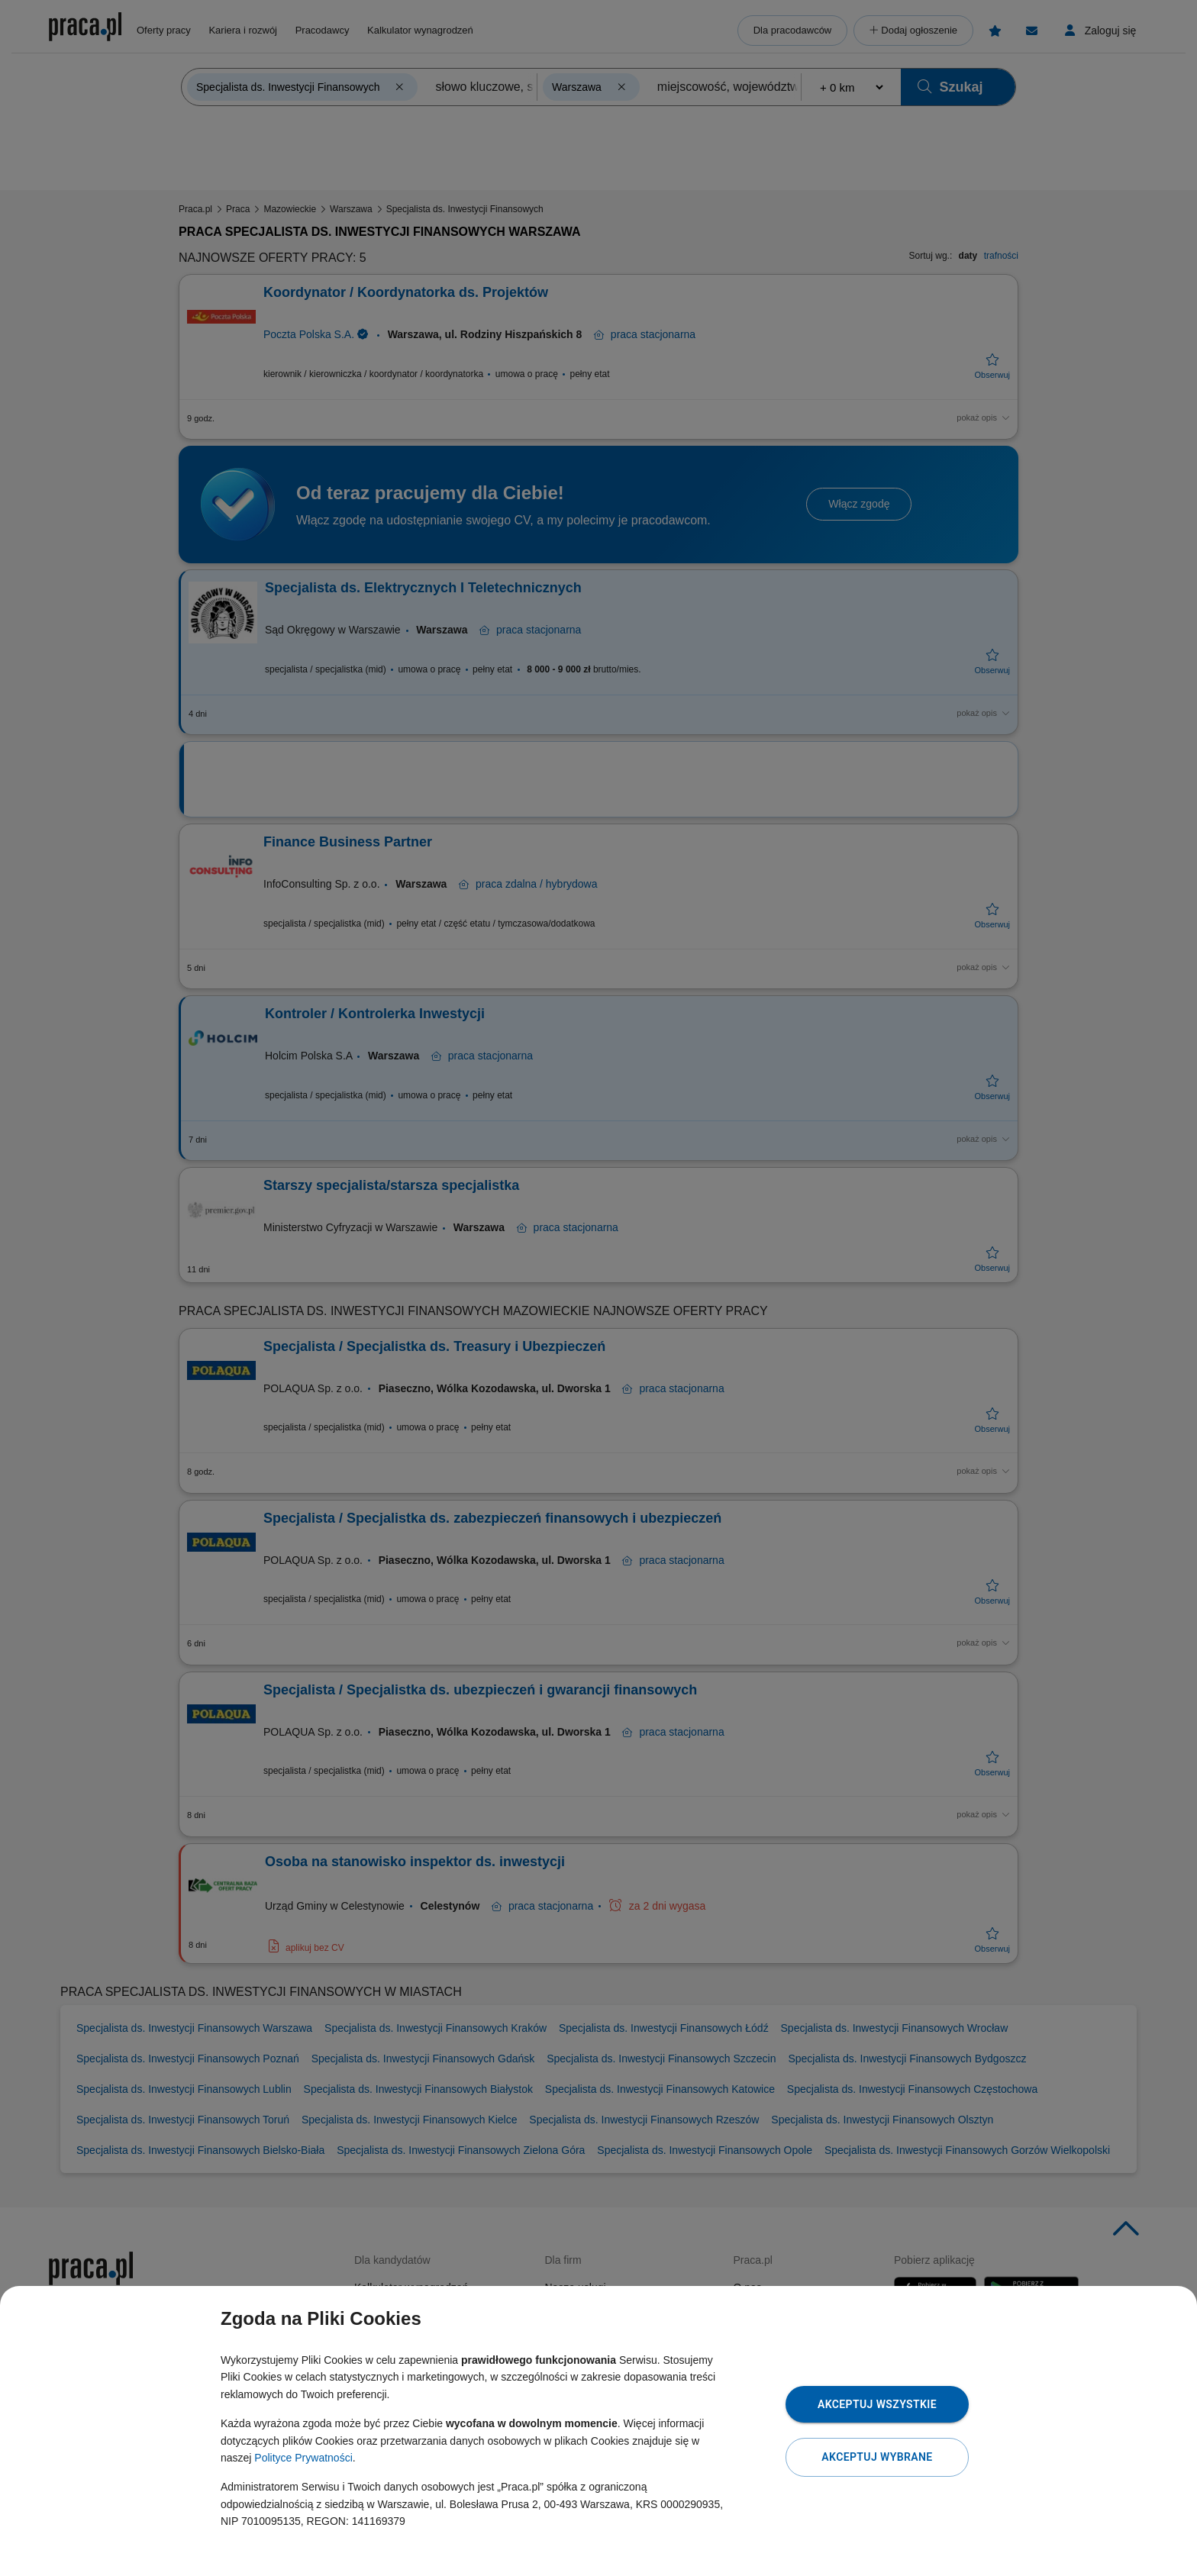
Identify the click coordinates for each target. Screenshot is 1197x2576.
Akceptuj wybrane (876, 2457)
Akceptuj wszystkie (877, 2404)
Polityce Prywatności (303, 2458)
